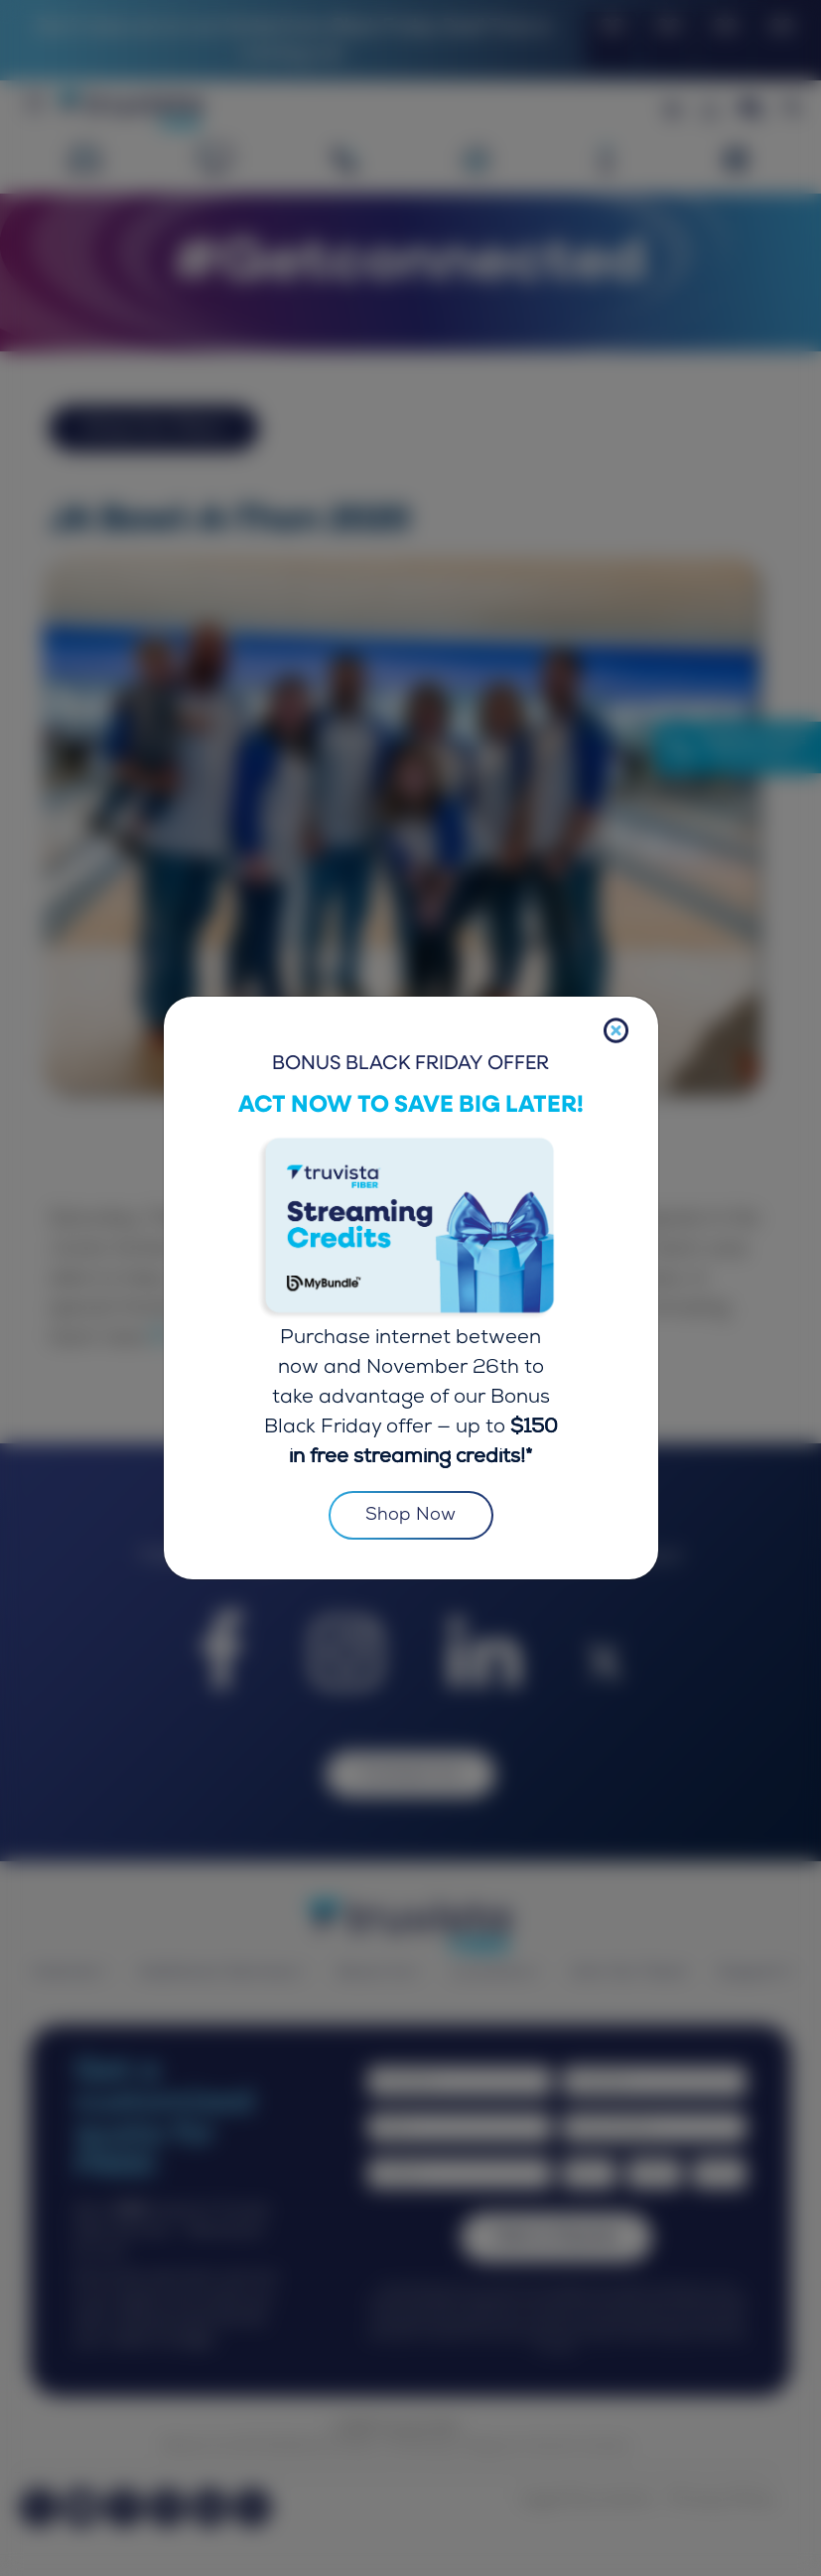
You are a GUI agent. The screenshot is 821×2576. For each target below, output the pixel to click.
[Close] (616, 1031)
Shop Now (411, 1516)
